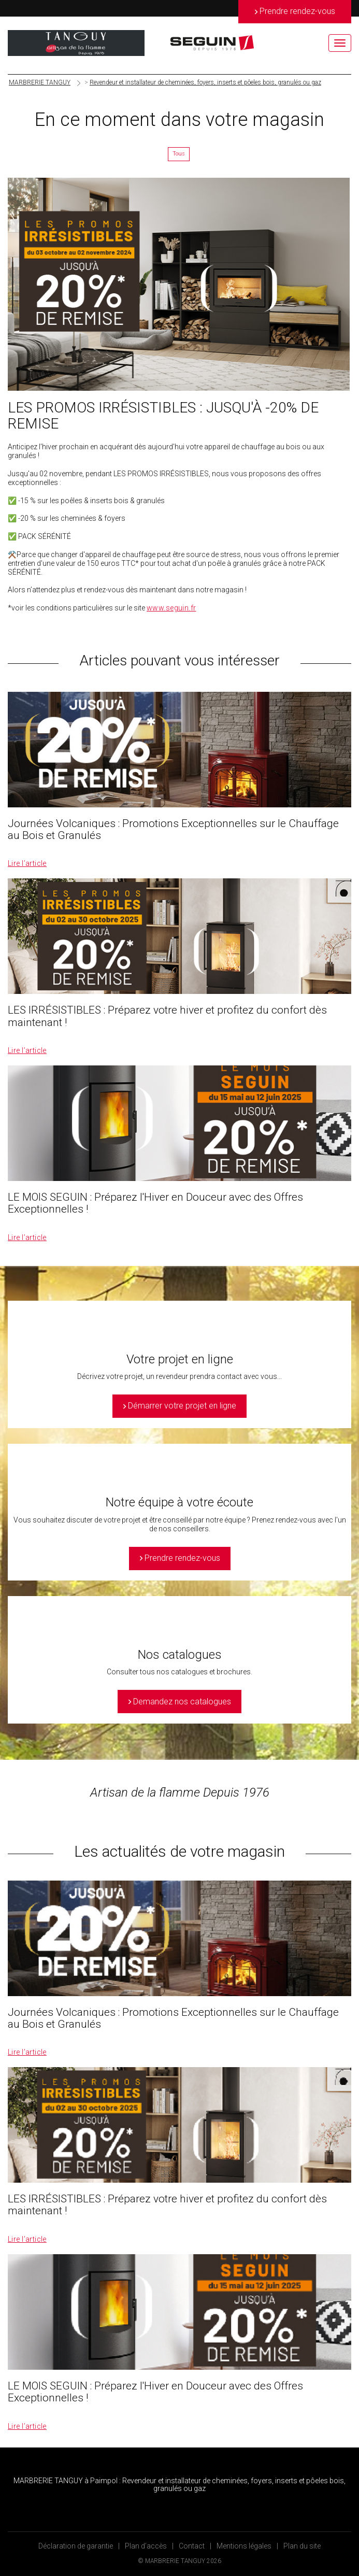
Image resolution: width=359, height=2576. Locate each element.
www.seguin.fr (171, 608)
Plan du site (302, 2546)
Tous (179, 153)
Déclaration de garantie (75, 2546)
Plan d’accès (146, 2546)
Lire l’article (27, 863)
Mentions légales (244, 2546)
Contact (192, 2546)
